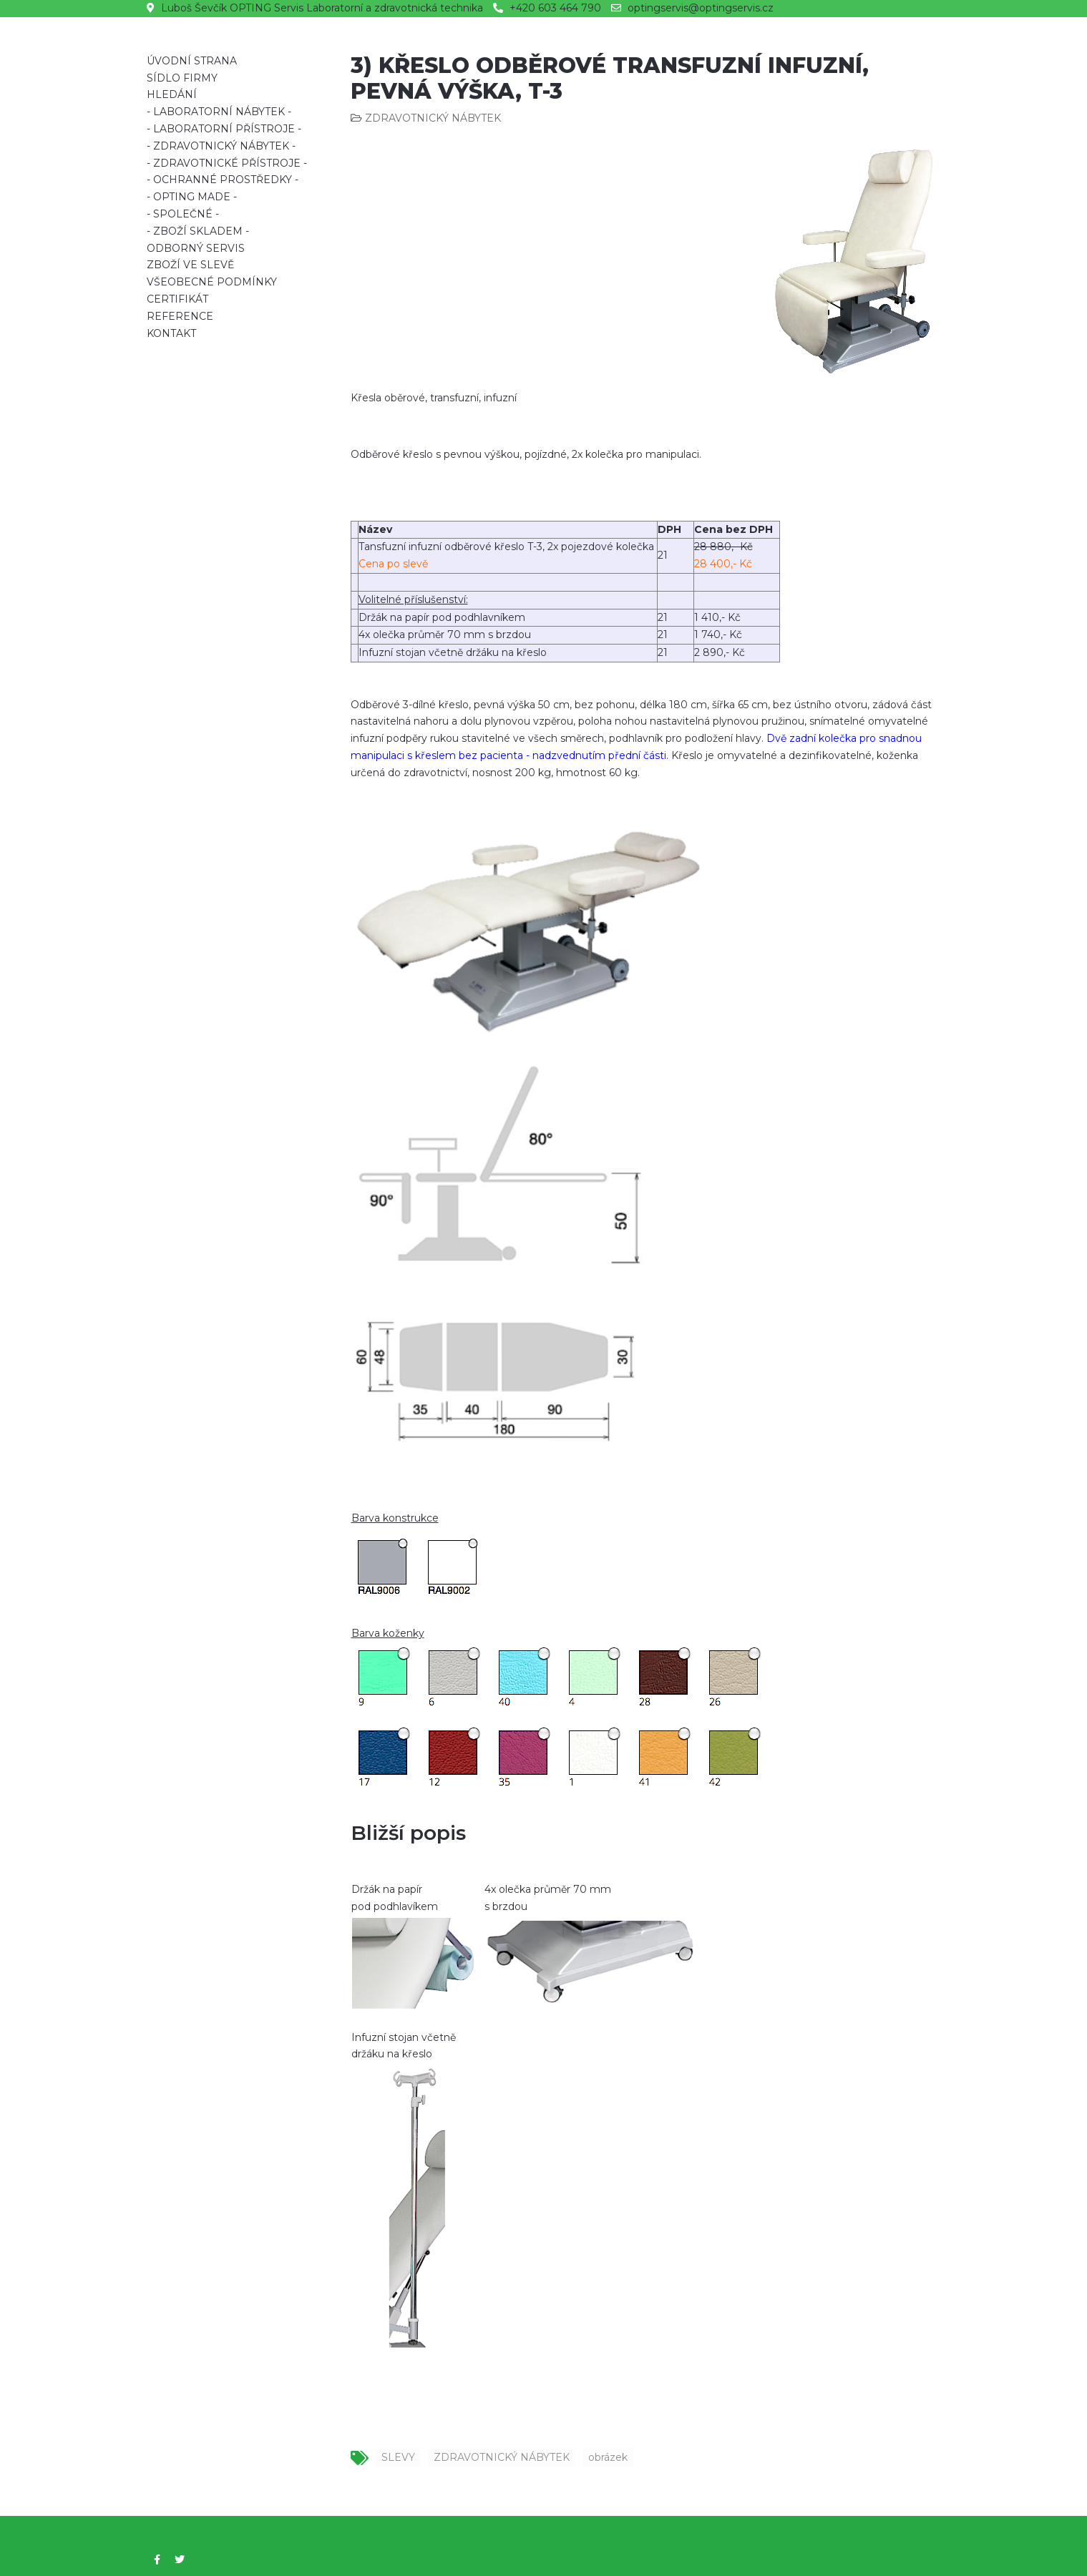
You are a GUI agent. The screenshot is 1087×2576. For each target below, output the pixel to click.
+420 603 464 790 (555, 7)
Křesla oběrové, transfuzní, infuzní (434, 397)
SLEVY (398, 2457)
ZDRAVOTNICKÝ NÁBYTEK (502, 2457)
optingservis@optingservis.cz (701, 7)
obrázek (608, 2457)
